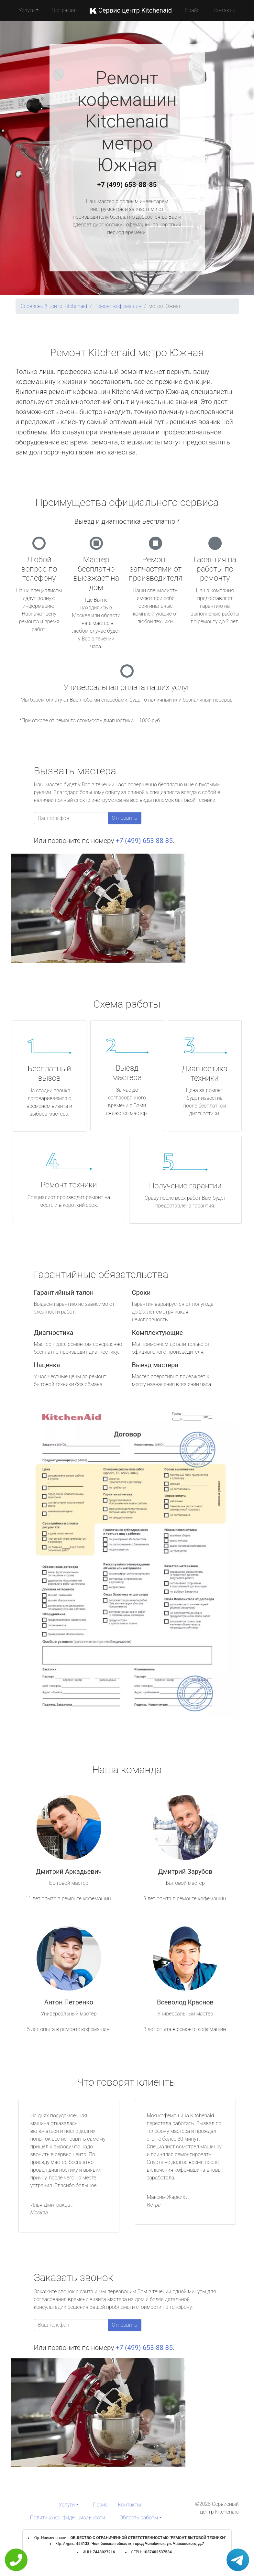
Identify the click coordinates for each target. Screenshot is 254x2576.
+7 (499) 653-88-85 (127, 185)
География (63, 10)
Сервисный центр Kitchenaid (54, 306)
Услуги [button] (27, 10)
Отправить (124, 818)
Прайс (192, 10)
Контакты (224, 10)
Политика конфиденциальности (67, 2518)
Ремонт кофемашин (117, 306)
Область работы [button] (138, 2518)
